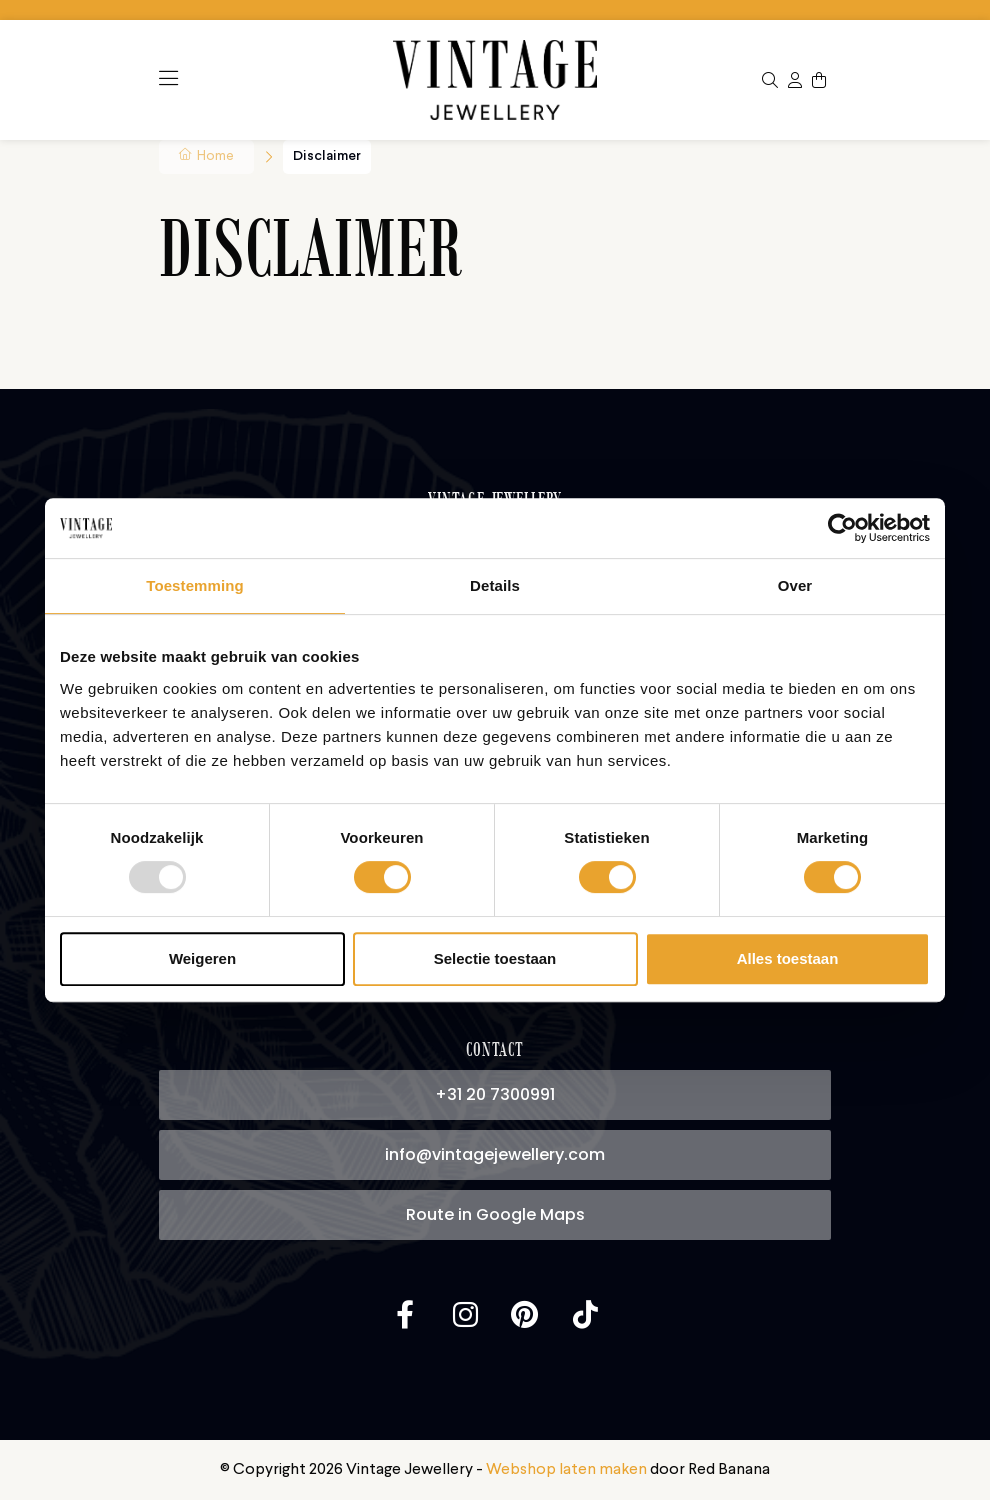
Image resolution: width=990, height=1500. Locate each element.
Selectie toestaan (495, 958)
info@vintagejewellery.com (495, 1154)
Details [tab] (495, 585)
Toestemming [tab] (195, 585)
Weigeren (202, 958)
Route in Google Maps (495, 1214)
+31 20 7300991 (495, 1094)
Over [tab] (795, 585)
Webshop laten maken (566, 1470)
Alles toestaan (788, 958)
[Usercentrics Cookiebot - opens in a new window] (842, 528)
